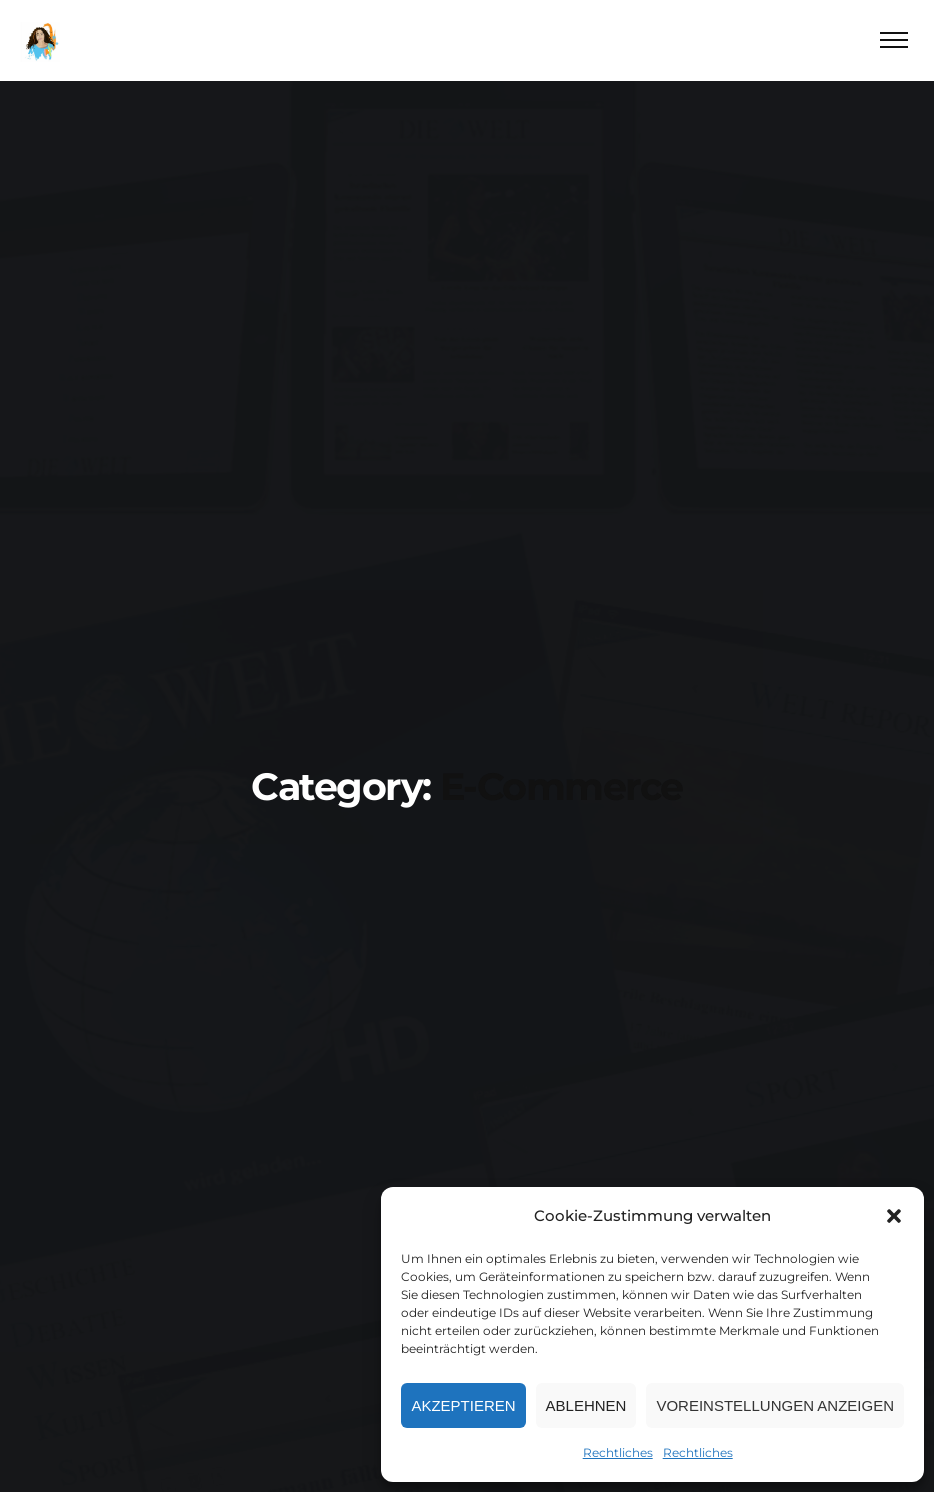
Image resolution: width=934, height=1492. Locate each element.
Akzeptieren (463, 1405)
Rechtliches (618, 1452)
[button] (894, 1216)
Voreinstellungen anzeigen (775, 1405)
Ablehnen (586, 1405)
